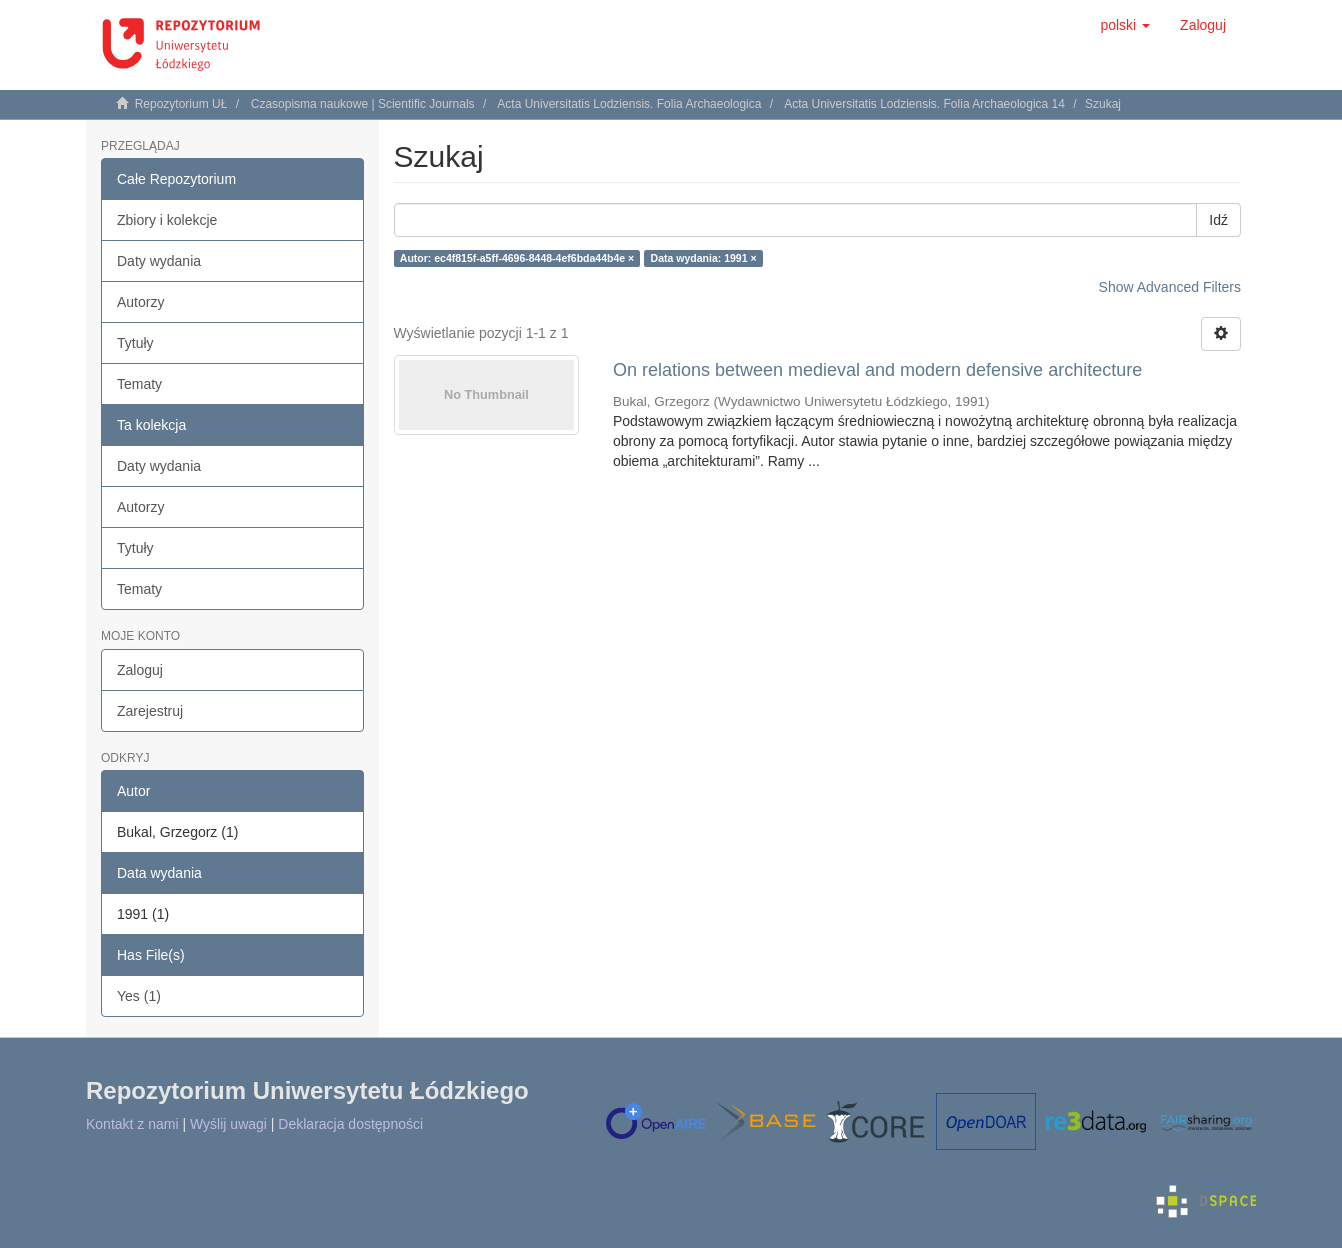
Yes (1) (139, 996)
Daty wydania (159, 261)
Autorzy (140, 302)
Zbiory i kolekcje (167, 220)
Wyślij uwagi (228, 1124)
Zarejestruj (150, 711)
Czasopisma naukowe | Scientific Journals (363, 104)
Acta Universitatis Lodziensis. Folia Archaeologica (629, 104)
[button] (1125, 25)
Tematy (139, 384)
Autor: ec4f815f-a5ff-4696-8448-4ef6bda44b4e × (517, 258)
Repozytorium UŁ (181, 104)
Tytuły (135, 343)
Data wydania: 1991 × (704, 258)
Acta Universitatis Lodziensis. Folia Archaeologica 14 (924, 104)
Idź (1218, 220)
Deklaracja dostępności (350, 1124)
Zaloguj (140, 670)
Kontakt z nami (132, 1124)
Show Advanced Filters (1170, 287)
